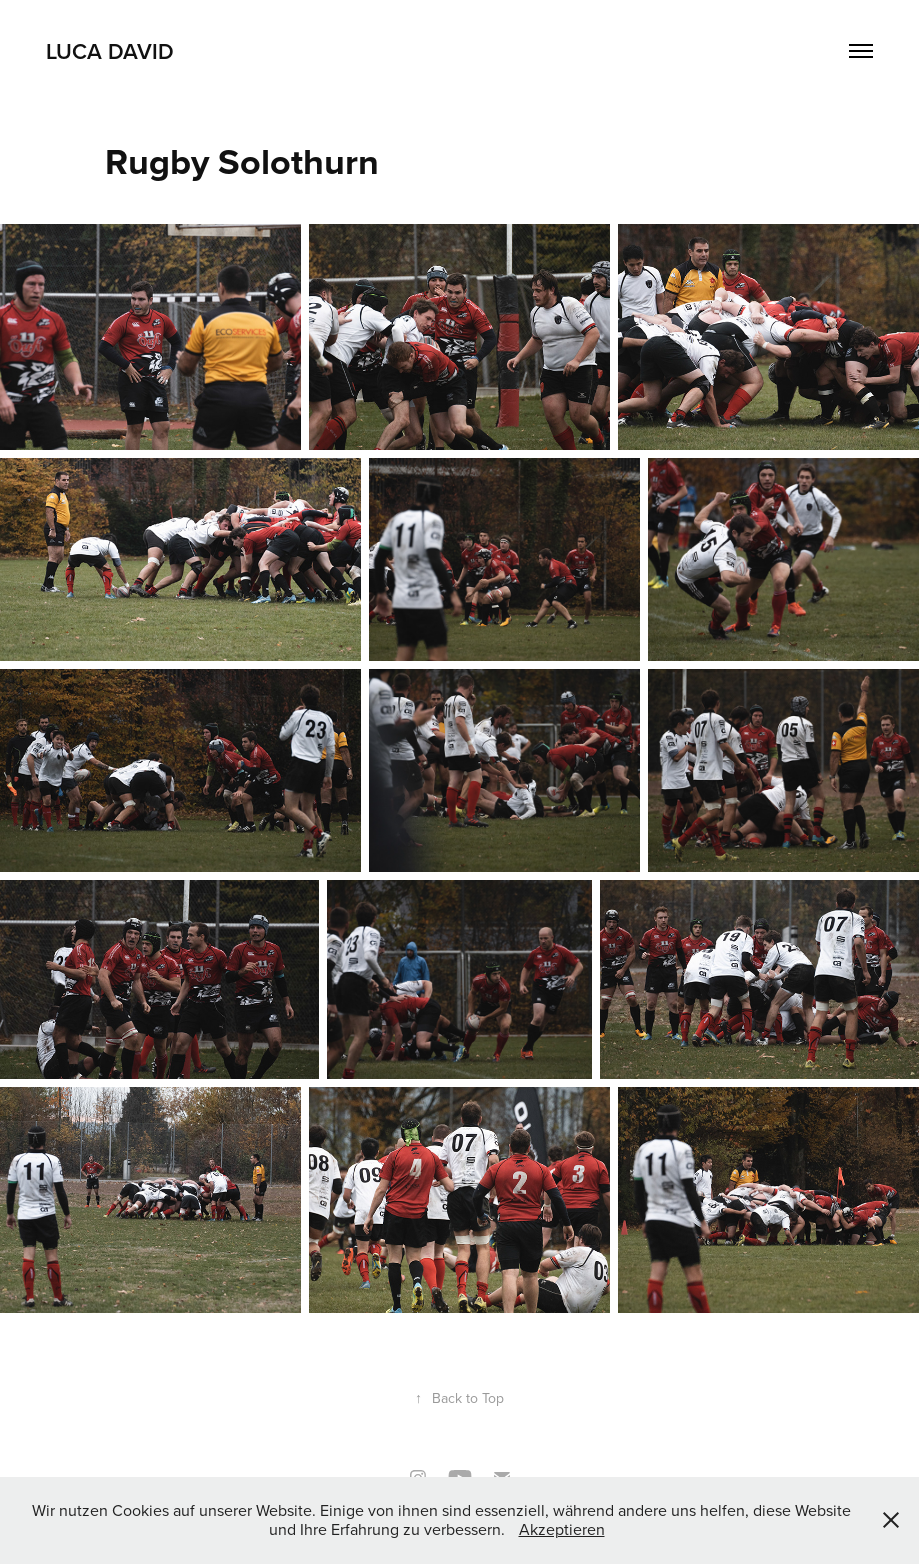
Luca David (110, 51)
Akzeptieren (562, 1529)
